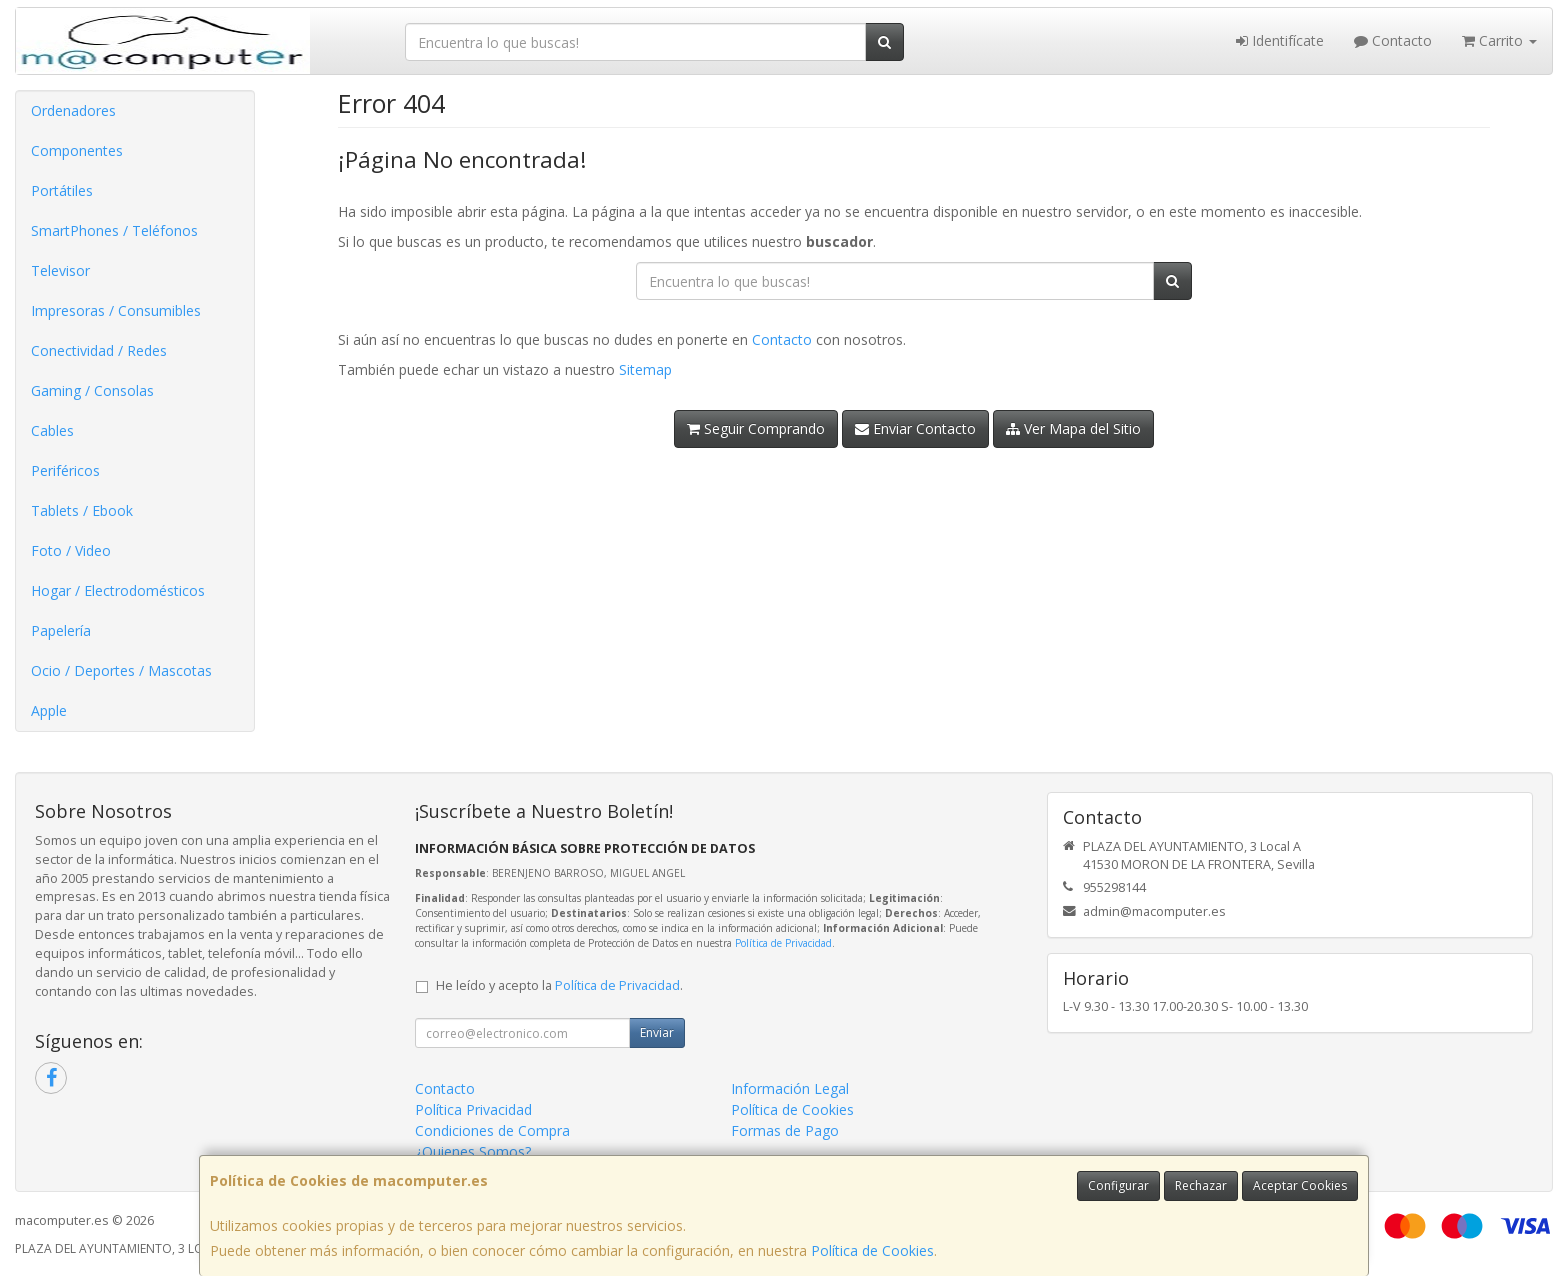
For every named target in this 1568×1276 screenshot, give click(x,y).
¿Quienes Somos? (473, 1151)
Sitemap (645, 369)
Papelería (61, 630)
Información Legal (790, 1088)
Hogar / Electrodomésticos (118, 590)
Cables (52, 430)
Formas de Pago (785, 1130)
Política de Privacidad (783, 943)
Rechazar (1201, 1185)
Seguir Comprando (756, 428)
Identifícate (1280, 40)
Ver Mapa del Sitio (1073, 428)
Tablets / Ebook (82, 510)
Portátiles (62, 190)
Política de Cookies (872, 1250)
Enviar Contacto (915, 428)
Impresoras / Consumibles (116, 310)
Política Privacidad (473, 1109)
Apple (49, 710)
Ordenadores (73, 110)
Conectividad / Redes (99, 350)
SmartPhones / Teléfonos (114, 230)
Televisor (60, 270)
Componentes (77, 150)
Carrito (1499, 40)
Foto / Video (71, 550)
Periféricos (65, 470)
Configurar (1118, 1185)
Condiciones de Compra (492, 1130)
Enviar (657, 1032)
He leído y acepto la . (559, 985)
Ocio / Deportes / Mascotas (121, 670)
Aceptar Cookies (1300, 1185)
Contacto (1393, 40)
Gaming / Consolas (92, 390)
